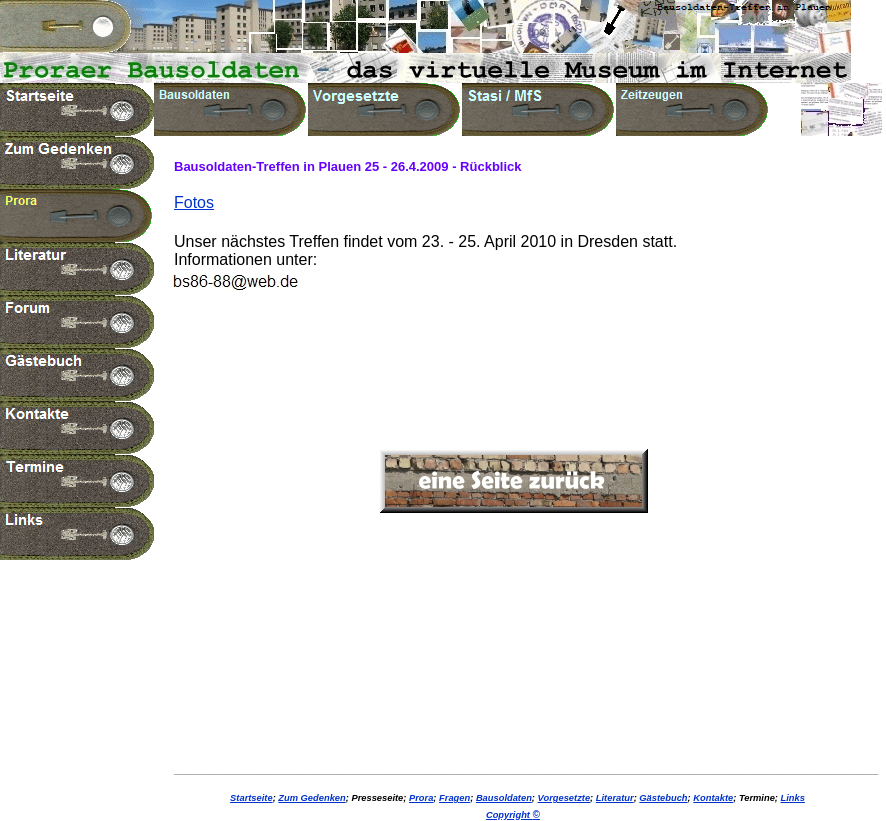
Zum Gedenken (311, 798)
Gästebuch (663, 798)
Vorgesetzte (564, 798)
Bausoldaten (504, 798)
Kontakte (713, 798)
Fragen (454, 798)
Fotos (194, 202)
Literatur (615, 798)
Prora (421, 798)
